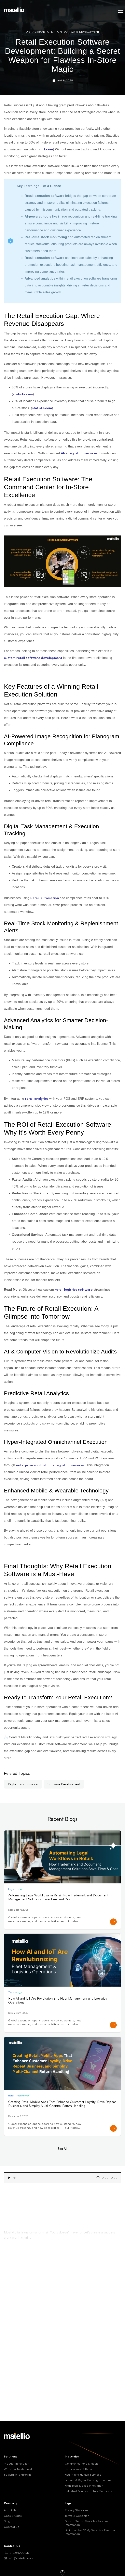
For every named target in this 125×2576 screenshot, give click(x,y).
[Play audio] (9, 2178)
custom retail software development (33, 658)
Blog (7, 2521)
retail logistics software (74, 1289)
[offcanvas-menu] (119, 9)
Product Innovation (16, 2463)
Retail (19, 1889)
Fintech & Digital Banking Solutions (88, 2480)
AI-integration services (79, 453)
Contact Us (11, 2526)
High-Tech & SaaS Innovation (84, 2485)
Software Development (81, 31)
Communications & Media (82, 2463)
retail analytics (36, 1098)
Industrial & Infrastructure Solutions (88, 2491)
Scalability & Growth (17, 2474)
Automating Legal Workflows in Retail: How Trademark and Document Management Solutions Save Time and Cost (58, 1897)
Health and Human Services (83, 2474)
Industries (72, 2456)
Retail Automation (44, 898)
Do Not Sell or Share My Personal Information (87, 2522)
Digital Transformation (44, 31)
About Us (10, 2510)
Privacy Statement (77, 2510)
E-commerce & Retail (78, 2469)
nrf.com (46, 149)
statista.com (23, 394)
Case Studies (13, 2515)
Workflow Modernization (20, 2469)
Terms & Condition (77, 2515)
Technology (15, 1992)
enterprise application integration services (50, 1465)
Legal (11, 1889)
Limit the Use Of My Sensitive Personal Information (90, 2532)
